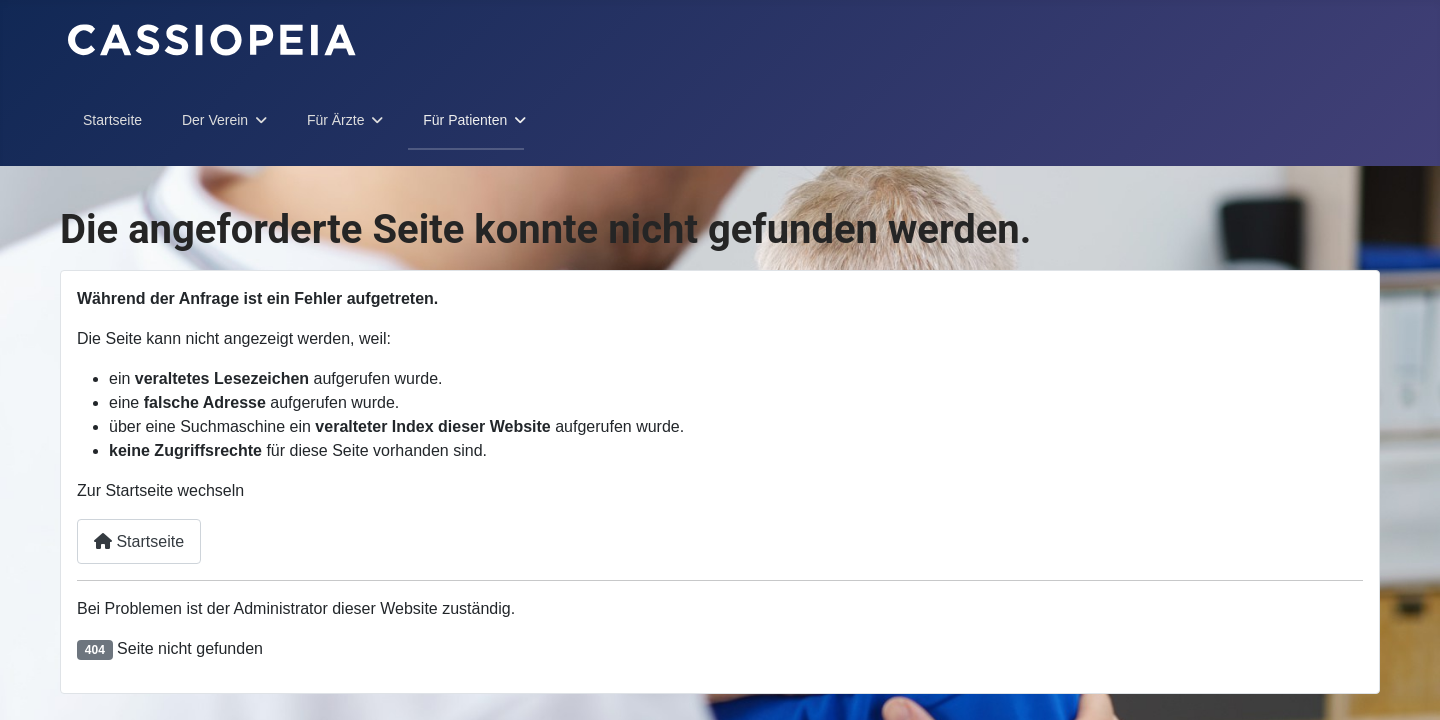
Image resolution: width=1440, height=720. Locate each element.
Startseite (112, 120)
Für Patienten (465, 120)
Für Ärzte (336, 120)
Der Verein (215, 120)
